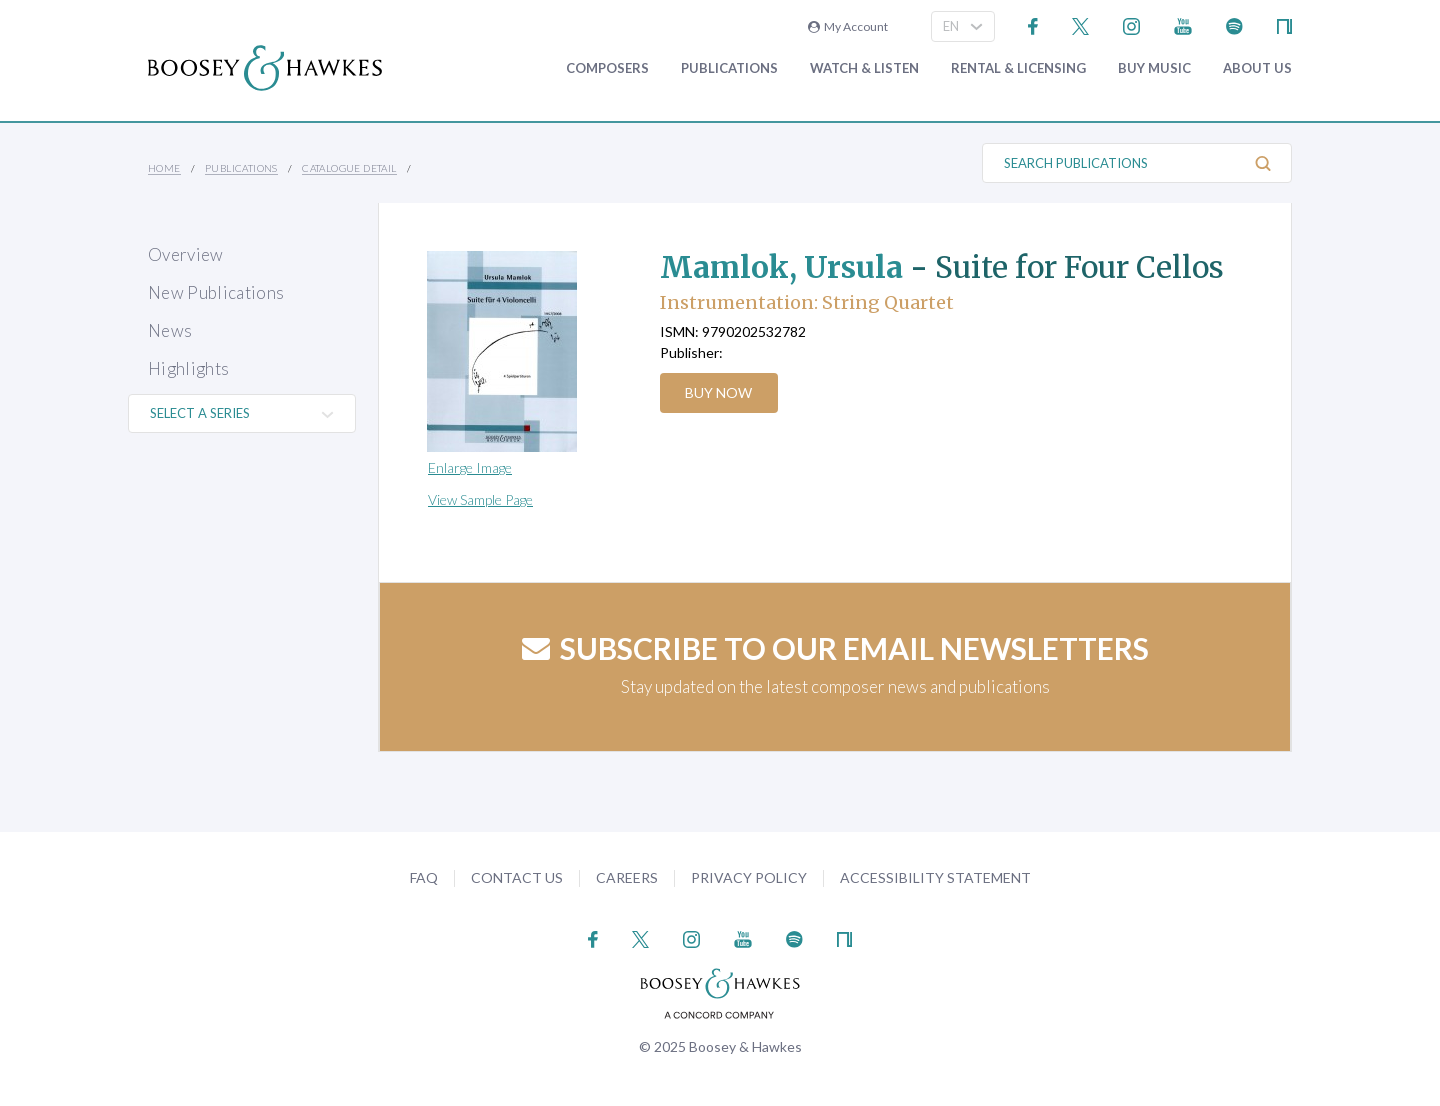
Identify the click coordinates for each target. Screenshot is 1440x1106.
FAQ (424, 877)
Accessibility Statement (935, 877)
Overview (186, 254)
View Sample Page (480, 499)
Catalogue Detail (349, 168)
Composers (607, 68)
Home (164, 168)
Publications (729, 68)
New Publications (216, 292)
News (170, 330)
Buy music (1154, 68)
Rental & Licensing (1018, 68)
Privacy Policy (749, 877)
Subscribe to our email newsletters (835, 648)
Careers (627, 877)
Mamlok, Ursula (782, 267)
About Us (1257, 68)
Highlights (188, 368)
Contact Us (517, 877)
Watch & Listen (864, 68)
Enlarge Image (470, 467)
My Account (848, 26)
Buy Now (719, 392)
